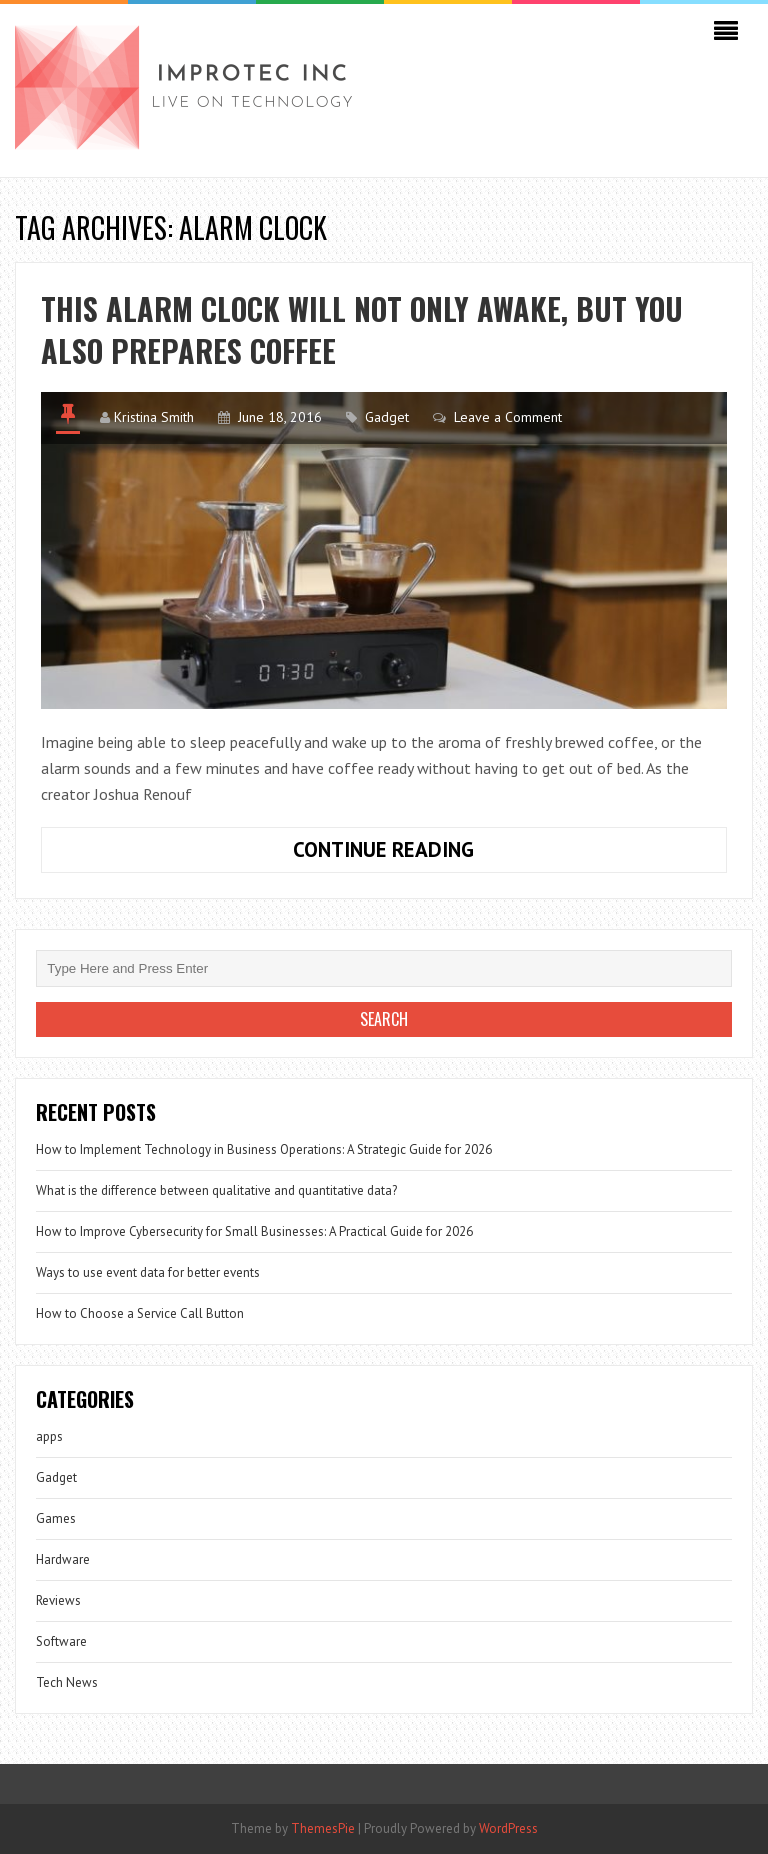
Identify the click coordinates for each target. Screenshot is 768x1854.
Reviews (58, 1600)
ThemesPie (323, 1828)
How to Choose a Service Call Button (140, 1313)
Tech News (67, 1682)
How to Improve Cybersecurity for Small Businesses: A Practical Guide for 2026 (254, 1231)
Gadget (387, 417)
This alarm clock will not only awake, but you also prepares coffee (362, 329)
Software (61, 1641)
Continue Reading (429, 854)
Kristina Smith (154, 417)
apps (49, 1436)
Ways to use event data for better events (148, 1272)
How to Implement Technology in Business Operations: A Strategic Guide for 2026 (264, 1149)
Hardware (63, 1559)
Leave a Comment (508, 417)
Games (56, 1518)
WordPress (508, 1828)
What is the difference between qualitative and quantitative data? (216, 1190)
